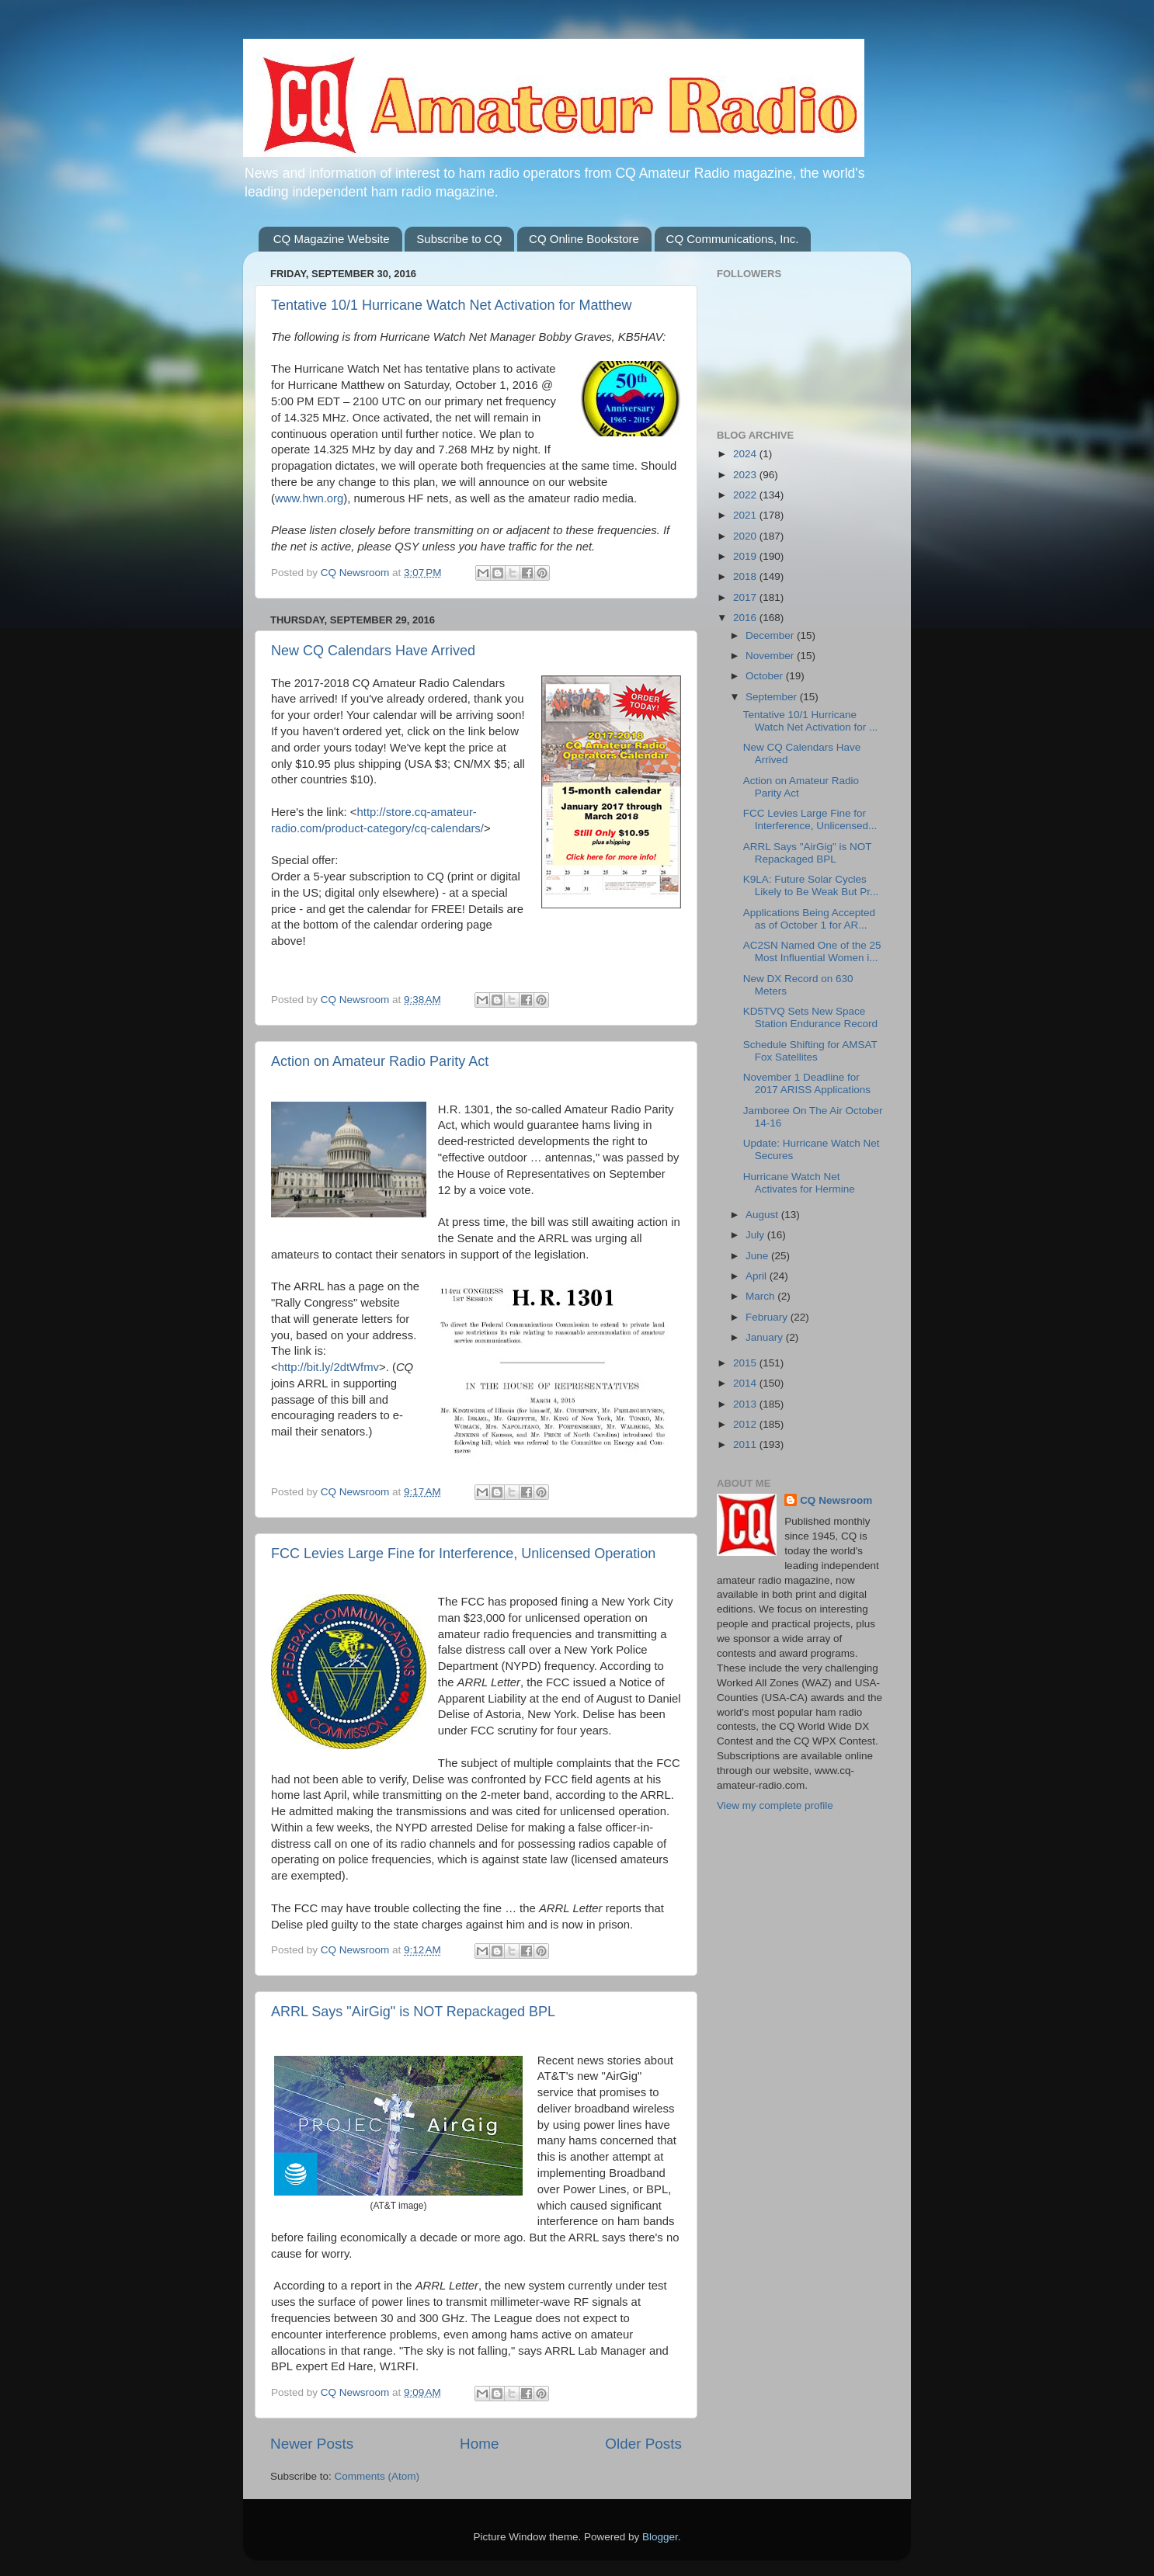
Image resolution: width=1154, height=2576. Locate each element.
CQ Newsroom (836, 1500)
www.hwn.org (309, 498)
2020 (746, 536)
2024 (746, 454)
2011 (746, 1444)
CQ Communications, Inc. (732, 238)
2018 (746, 576)
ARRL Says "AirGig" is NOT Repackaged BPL (413, 2011)
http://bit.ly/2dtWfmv (328, 1367)
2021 (746, 515)
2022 (746, 495)
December (771, 635)
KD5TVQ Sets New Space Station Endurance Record (810, 1017)
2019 (746, 556)
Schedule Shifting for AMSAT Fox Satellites (810, 1051)
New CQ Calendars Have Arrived (373, 650)
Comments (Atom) (377, 2476)
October (766, 676)
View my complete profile (775, 1805)
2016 (746, 617)
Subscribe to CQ (459, 238)
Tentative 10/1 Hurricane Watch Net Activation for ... (810, 721)
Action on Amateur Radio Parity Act (379, 1061)
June (758, 1256)
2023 (746, 475)
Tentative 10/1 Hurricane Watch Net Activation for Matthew (451, 305)
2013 (746, 1404)
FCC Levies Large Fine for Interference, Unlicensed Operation (463, 1553)
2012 (746, 1424)
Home (479, 2443)
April (758, 1276)
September (773, 697)
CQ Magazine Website (331, 238)
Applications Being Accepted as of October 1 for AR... (809, 919)
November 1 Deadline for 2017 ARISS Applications (807, 1083)
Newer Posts (311, 2443)
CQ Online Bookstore (584, 238)
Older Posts (643, 2443)
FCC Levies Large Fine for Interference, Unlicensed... (810, 819)
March (761, 1296)
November (771, 655)
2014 (746, 1383)
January (766, 1337)
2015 (746, 1363)
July (756, 1235)
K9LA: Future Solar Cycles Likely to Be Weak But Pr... (811, 885)
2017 (746, 597)
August (763, 1214)
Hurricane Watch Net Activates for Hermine (799, 1183)
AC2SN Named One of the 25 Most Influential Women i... (812, 951)
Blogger (660, 2537)
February (768, 1317)
